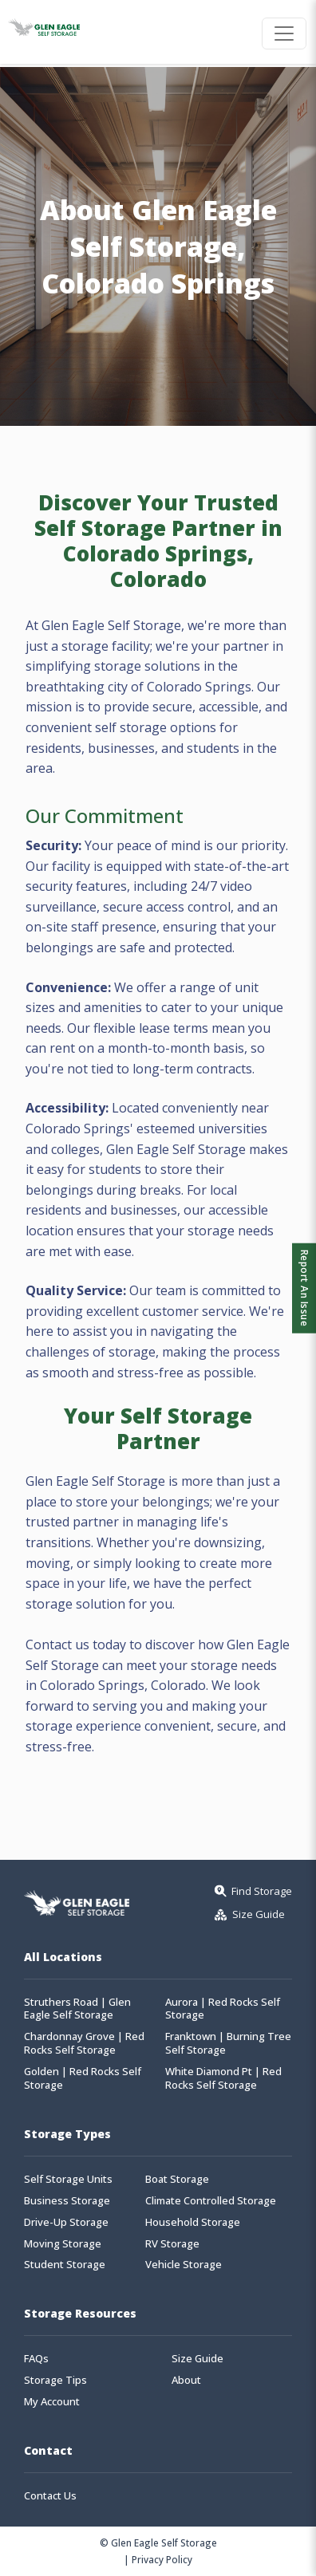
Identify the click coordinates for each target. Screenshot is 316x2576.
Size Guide (197, 2358)
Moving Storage (62, 2244)
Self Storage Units (68, 2179)
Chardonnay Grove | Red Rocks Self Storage (84, 2043)
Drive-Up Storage (66, 2222)
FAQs (36, 2358)
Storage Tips (55, 2380)
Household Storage (192, 2222)
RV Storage (172, 2244)
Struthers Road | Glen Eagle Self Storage (77, 2009)
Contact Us (50, 2496)
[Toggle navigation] (284, 33)
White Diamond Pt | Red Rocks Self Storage (223, 2078)
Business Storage (67, 2201)
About (186, 2380)
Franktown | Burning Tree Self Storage (228, 2043)
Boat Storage (177, 2179)
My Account (52, 2402)
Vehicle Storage (183, 2264)
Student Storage (64, 2264)
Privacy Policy (162, 2559)
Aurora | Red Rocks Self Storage (222, 2009)
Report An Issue (304, 1288)
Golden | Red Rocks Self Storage (82, 2078)
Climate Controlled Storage (210, 2201)
